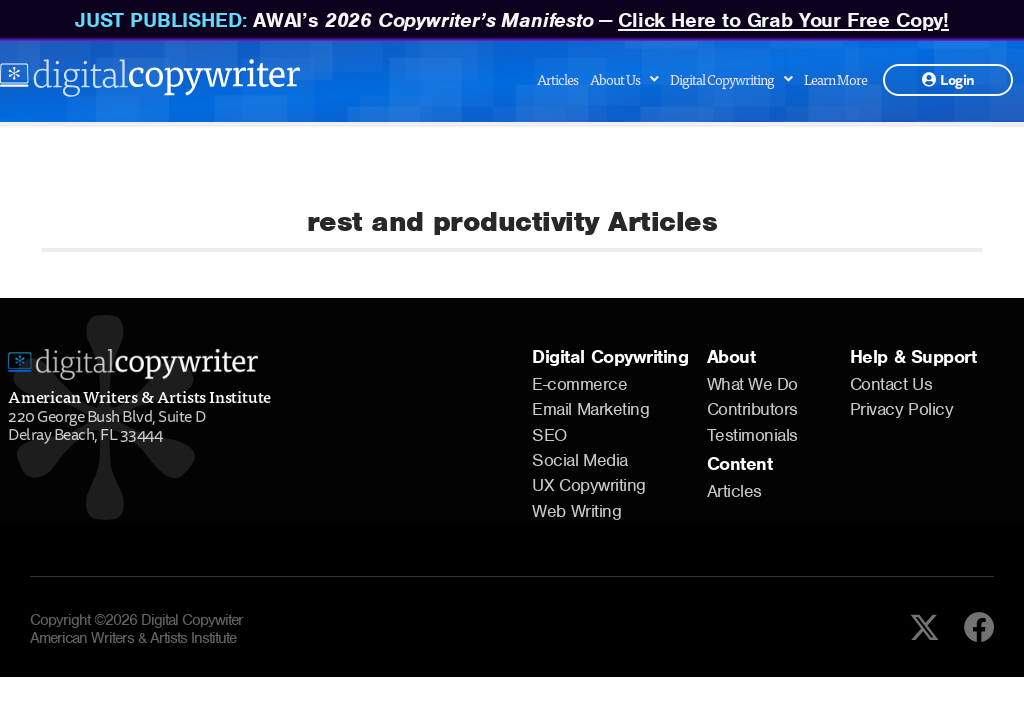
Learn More (835, 79)
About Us (624, 79)
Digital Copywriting (731, 79)
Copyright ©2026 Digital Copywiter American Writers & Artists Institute (136, 629)
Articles (557, 79)
